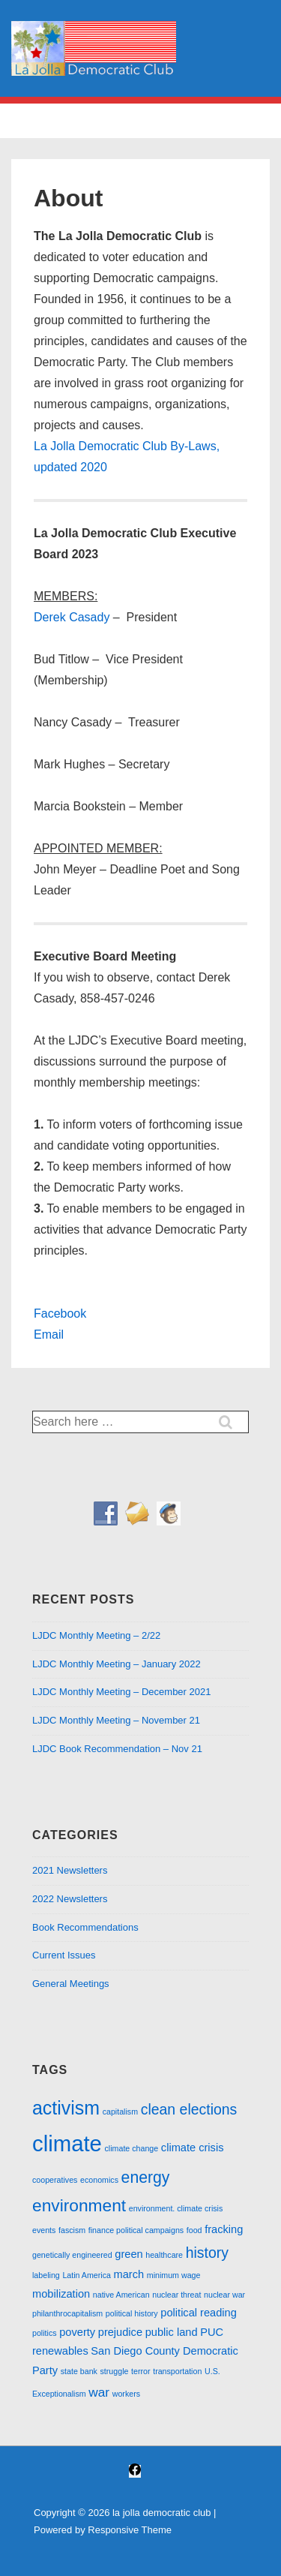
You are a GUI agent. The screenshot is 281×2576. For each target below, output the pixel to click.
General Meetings (70, 1983)
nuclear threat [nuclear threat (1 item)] (176, 2294)
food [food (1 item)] (194, 2230)
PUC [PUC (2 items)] (211, 2332)
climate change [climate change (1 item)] (132, 2148)
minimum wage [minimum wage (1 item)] (174, 2275)
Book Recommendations (85, 1927)
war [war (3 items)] (98, 2392)
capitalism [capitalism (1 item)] (120, 2111)
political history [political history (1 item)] (132, 2313)
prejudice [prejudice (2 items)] (120, 2332)
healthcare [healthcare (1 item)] (164, 2254)
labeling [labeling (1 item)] (46, 2275)
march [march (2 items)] (129, 2274)
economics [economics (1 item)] (99, 2179)
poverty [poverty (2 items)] (77, 2332)
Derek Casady (71, 617)
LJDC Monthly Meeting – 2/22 (96, 1635)
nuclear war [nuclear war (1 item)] (224, 2294)
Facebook (60, 1313)
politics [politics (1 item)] (44, 2332)
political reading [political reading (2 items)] (198, 2313)
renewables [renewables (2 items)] (60, 2351)
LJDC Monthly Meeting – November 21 (116, 1720)
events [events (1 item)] (43, 2230)
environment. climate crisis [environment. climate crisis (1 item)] (176, 2208)
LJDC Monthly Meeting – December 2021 (121, 1691)
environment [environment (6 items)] (79, 2205)
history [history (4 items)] (207, 2252)
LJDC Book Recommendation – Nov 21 (117, 1748)
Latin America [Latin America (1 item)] (86, 2275)
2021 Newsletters (69, 1870)
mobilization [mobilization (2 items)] (61, 2294)
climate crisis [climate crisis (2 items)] (192, 2148)
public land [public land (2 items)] (171, 2332)
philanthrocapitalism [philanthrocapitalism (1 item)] (67, 2313)
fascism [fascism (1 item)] (71, 2230)
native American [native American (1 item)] (121, 2294)
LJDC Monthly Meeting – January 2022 (116, 1664)
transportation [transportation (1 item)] (177, 2371)
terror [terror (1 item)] (140, 2371)
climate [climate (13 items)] (67, 2143)
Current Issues (64, 1955)
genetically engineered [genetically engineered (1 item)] (72, 2254)
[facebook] (135, 2471)
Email (49, 1334)
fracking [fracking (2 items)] (224, 2229)
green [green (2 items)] (128, 2254)
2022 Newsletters (69, 1898)
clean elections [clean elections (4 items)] (189, 2109)
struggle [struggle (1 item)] (114, 2371)
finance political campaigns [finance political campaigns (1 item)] (136, 2230)
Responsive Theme (130, 2529)
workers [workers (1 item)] (126, 2393)
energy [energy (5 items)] (145, 2177)
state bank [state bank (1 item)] (79, 2371)
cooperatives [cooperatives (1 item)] (54, 2179)
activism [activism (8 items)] (66, 2107)
